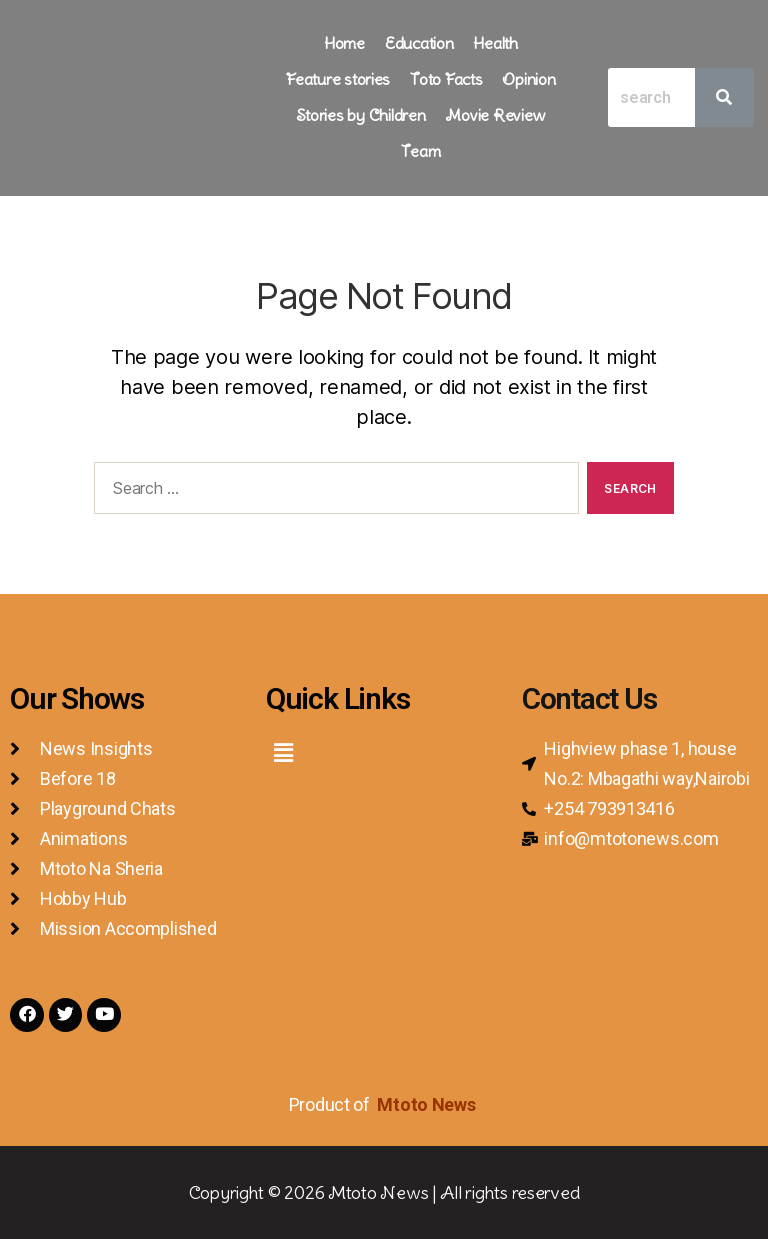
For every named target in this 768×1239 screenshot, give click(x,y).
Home (344, 43)
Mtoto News (428, 1104)
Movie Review (495, 115)
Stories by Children (361, 115)
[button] (283, 752)
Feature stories (338, 79)
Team (420, 151)
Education (419, 43)
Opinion (528, 79)
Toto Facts (446, 79)
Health (495, 43)
